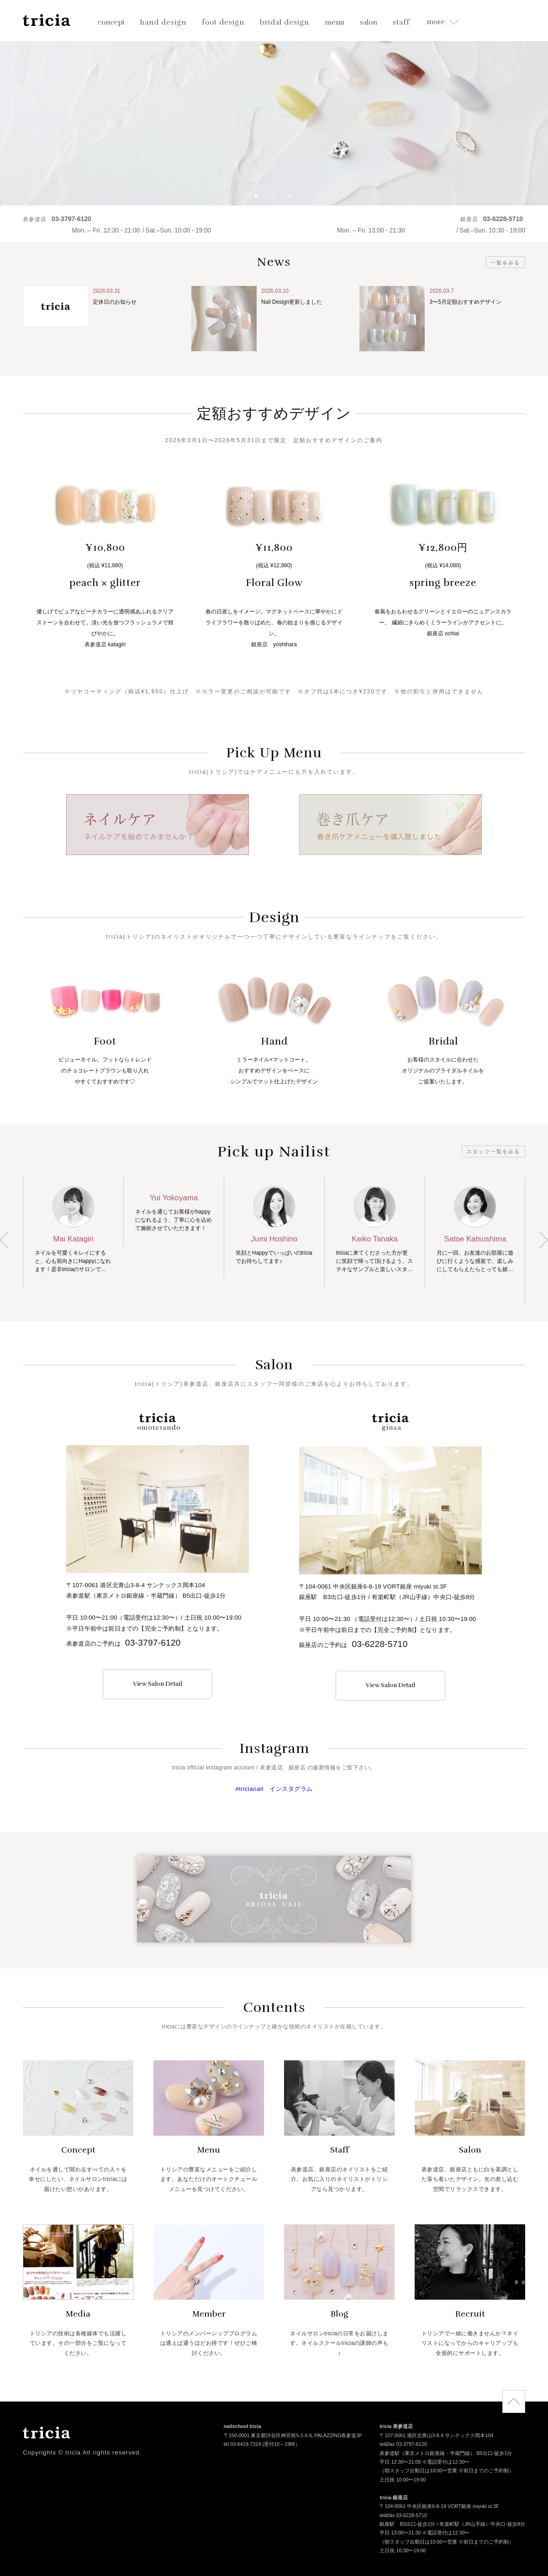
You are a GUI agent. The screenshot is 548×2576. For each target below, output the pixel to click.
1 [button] (259, 199)
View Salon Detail (157, 1684)
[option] (274, 103)
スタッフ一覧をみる (493, 1151)
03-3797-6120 (153, 1642)
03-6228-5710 (380, 1644)
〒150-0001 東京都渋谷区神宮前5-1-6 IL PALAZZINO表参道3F (293, 2436)
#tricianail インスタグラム (273, 1788)
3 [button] (293, 199)
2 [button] (276, 199)
